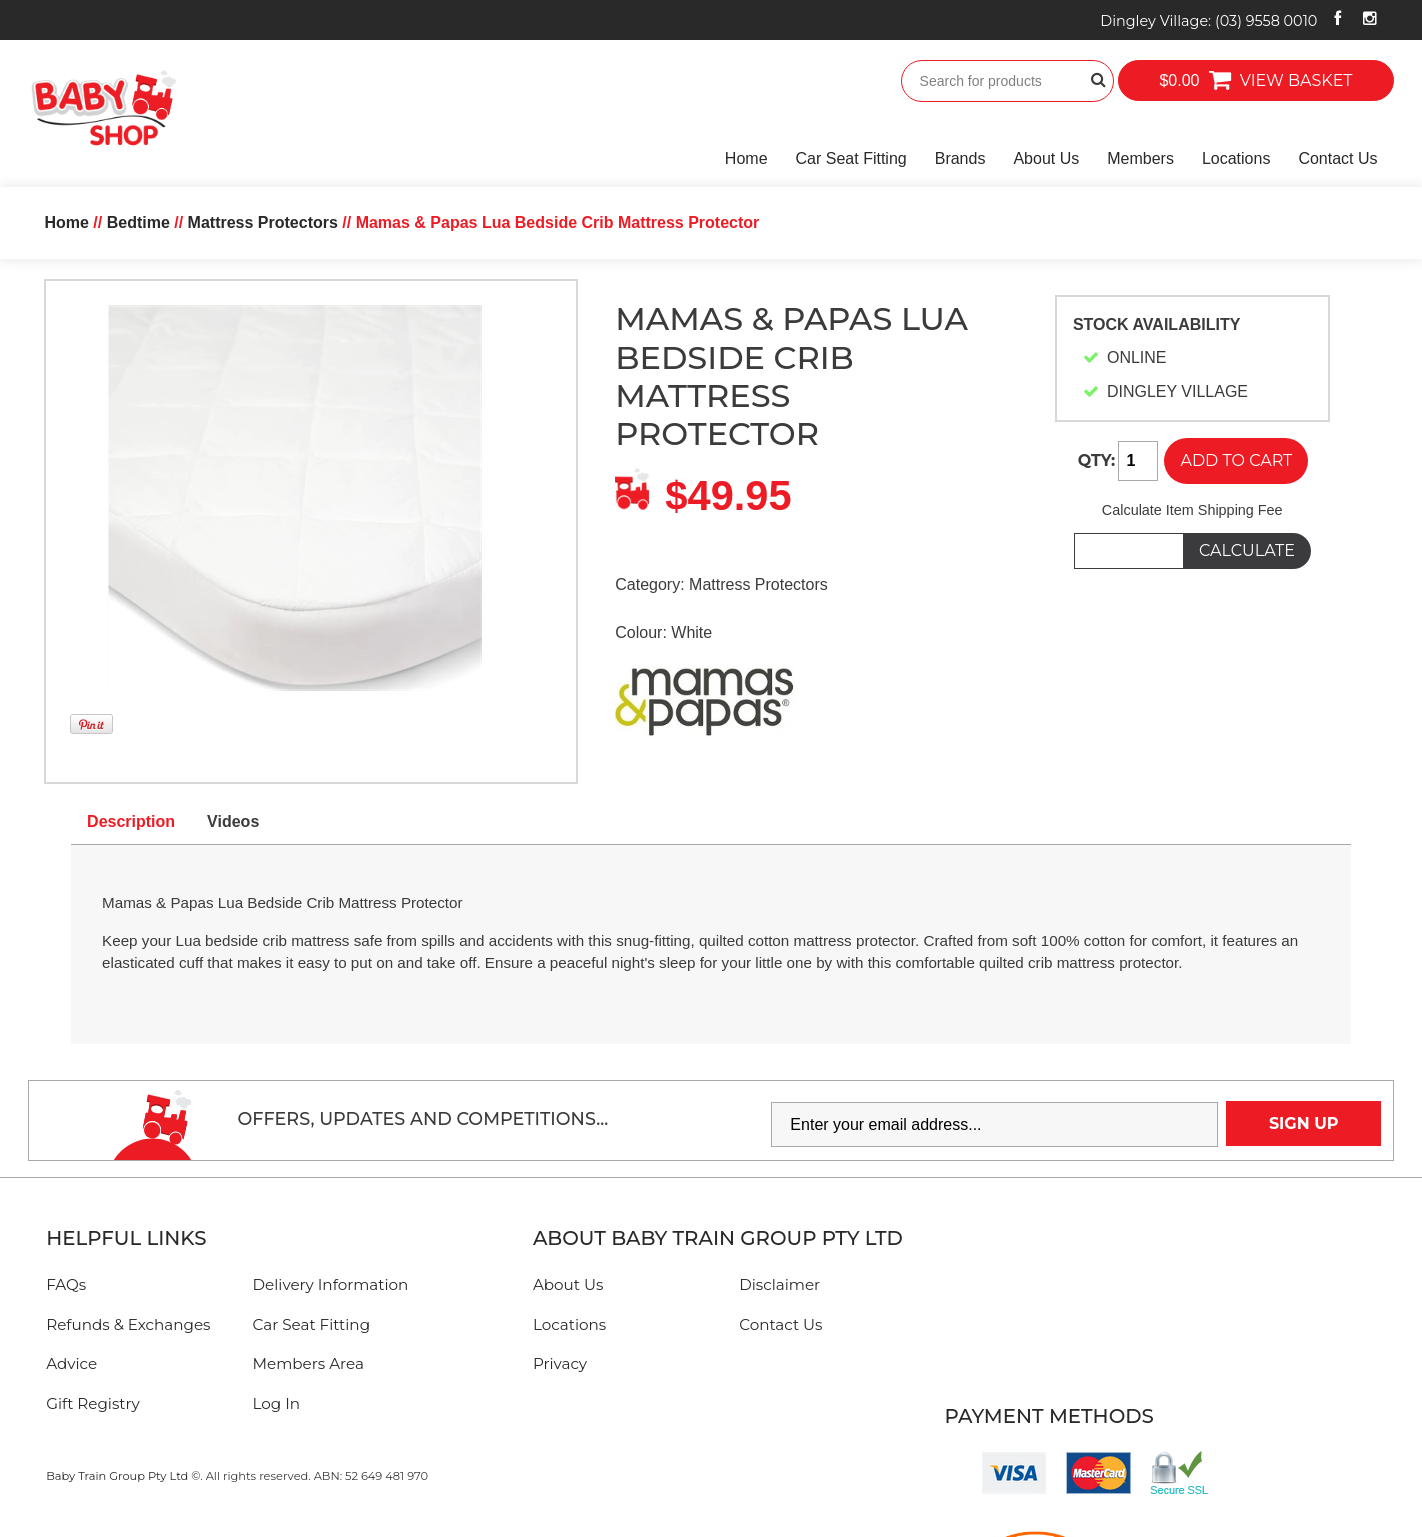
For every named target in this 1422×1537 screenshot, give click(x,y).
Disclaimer (779, 1284)
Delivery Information (331, 1284)
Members (1140, 158)
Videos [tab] (233, 821)
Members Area (308, 1363)
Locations (1236, 158)
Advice (71, 1363)
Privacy (560, 1363)
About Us (1046, 158)
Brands (960, 158)
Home (746, 158)
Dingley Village (1208, 21)
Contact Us (1337, 158)
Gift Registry (93, 1403)
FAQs (66, 1284)
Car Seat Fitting (851, 158)
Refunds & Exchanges (128, 1324)
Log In (277, 1403)
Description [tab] (131, 821)
